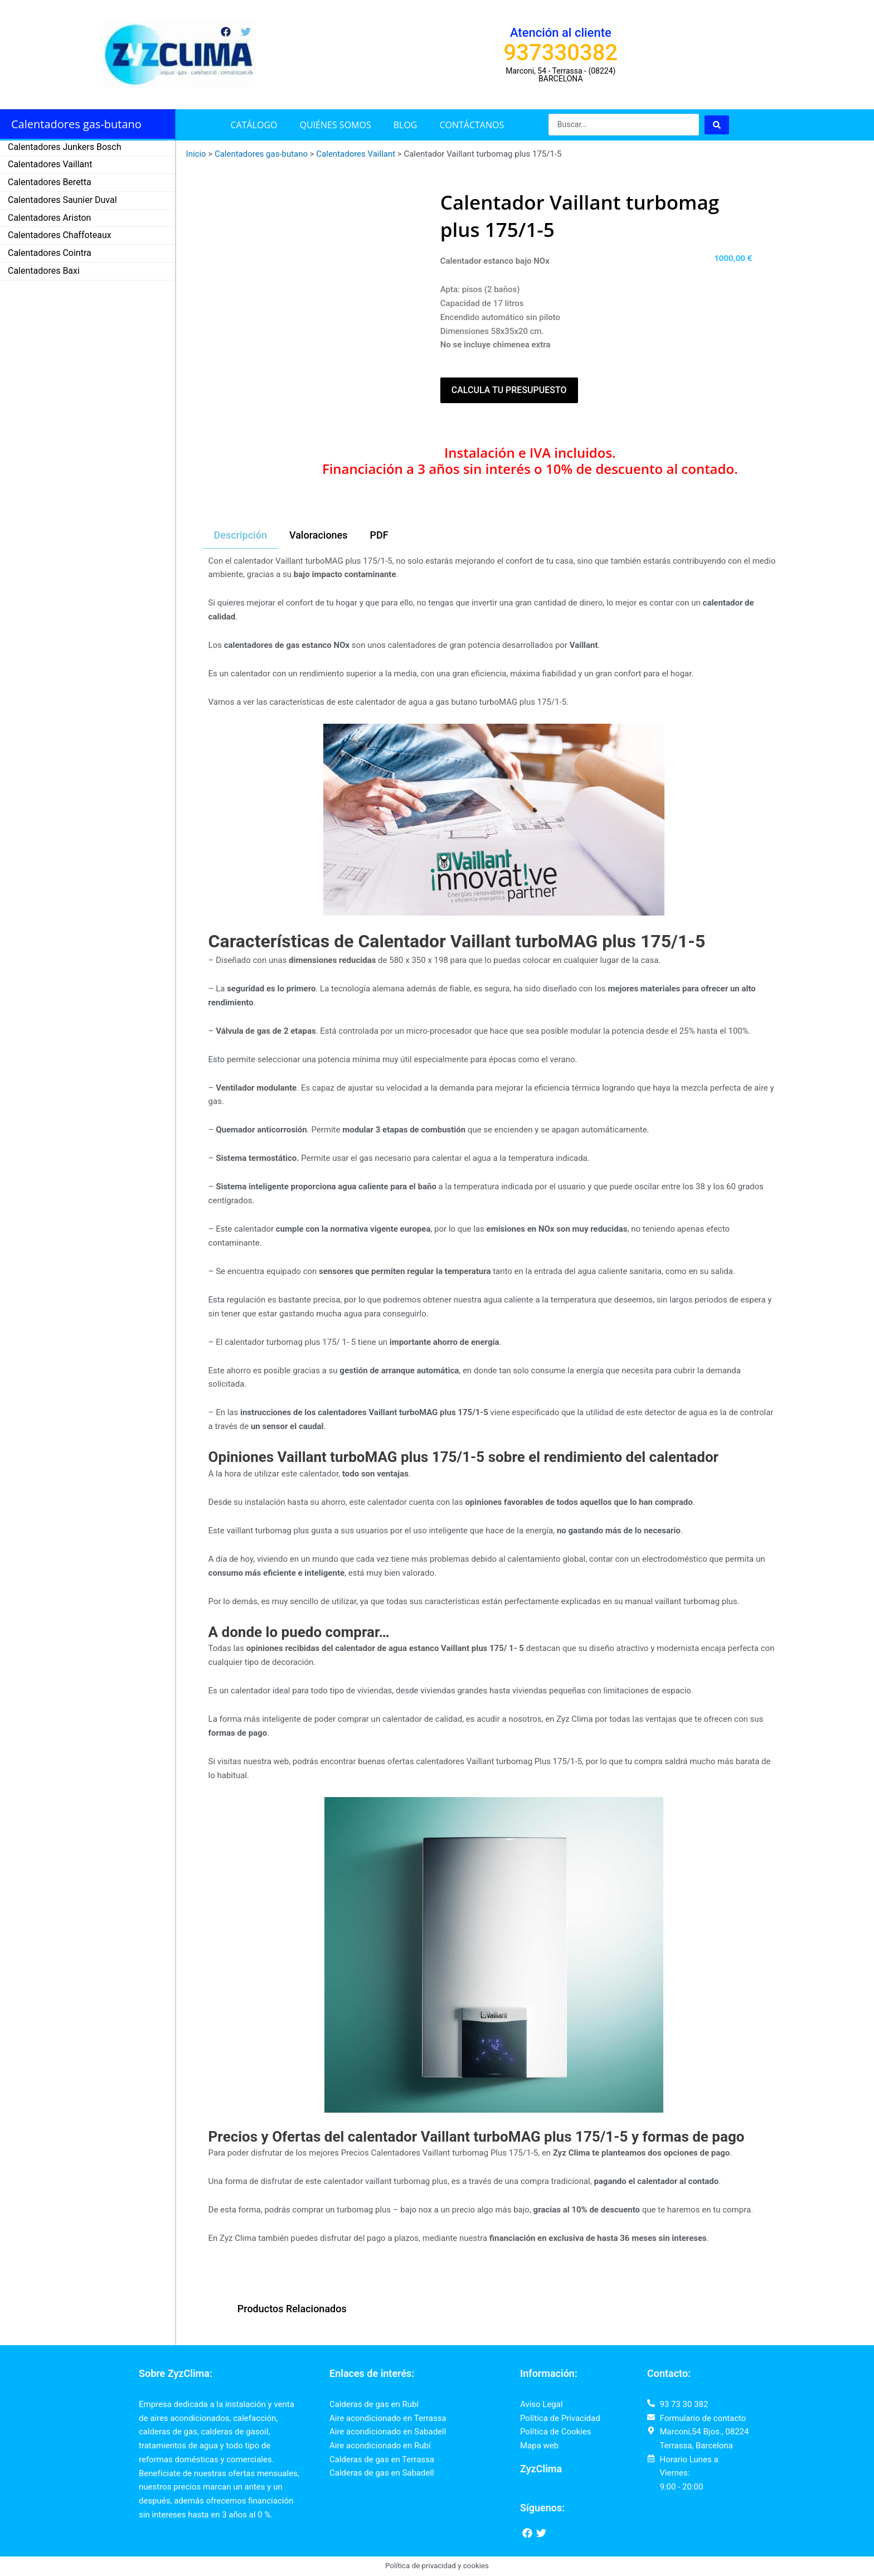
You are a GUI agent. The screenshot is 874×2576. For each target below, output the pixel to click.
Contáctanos (471, 125)
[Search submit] (717, 124)
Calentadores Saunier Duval (62, 200)
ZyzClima (541, 2469)
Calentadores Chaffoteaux (59, 235)
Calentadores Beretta (49, 182)
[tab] (240, 536)
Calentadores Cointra (49, 253)
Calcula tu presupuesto (509, 390)
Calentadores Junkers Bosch (65, 147)
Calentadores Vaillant (50, 164)
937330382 (561, 53)
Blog (405, 125)
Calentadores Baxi (44, 270)
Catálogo (254, 125)
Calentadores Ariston (49, 217)
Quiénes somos (335, 125)
